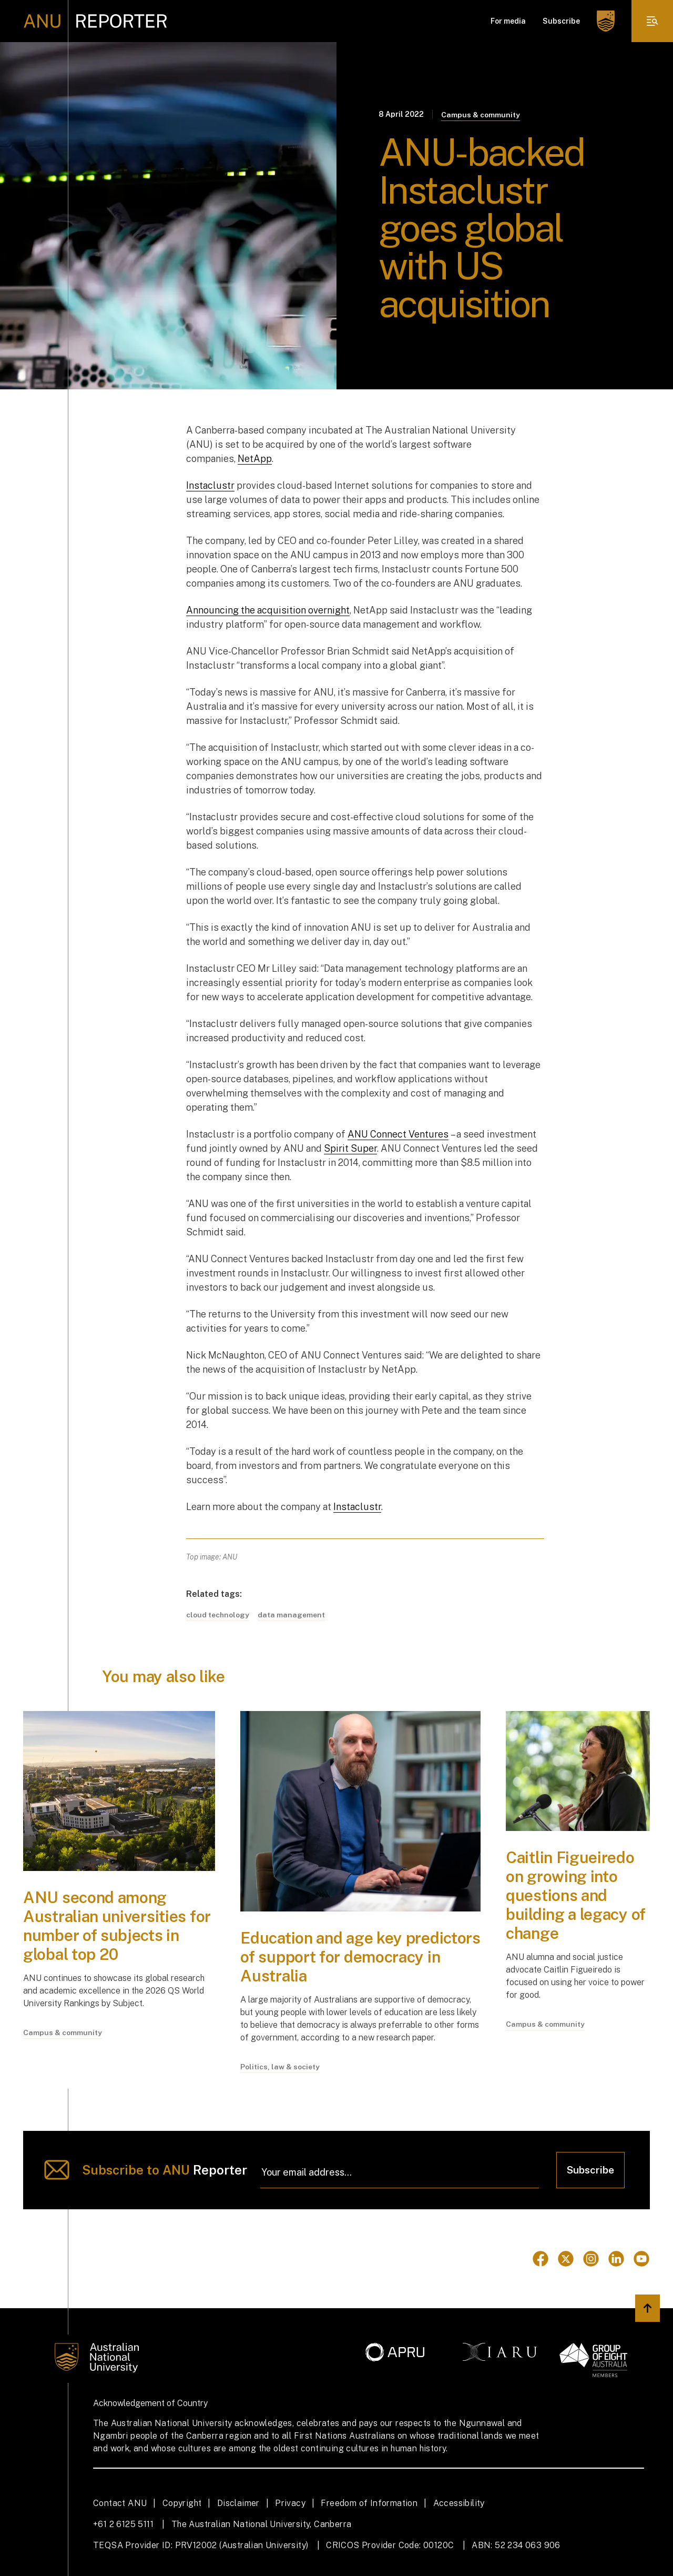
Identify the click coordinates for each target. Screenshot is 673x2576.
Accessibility (459, 2503)
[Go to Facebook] (540, 2258)
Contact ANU (120, 2503)
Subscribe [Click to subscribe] (590, 2170)
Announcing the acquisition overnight (268, 610)
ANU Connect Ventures (398, 1134)
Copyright (182, 2503)
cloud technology (218, 1615)
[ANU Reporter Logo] (95, 21)
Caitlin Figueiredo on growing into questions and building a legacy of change (576, 1895)
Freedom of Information (369, 2503)
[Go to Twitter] (565, 2258)
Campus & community (480, 114)
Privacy (290, 2503)
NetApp (255, 458)
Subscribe (561, 21)
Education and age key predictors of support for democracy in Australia (360, 1956)
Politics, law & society (280, 2066)
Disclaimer (238, 2503)
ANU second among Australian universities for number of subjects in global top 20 (117, 1926)
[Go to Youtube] (641, 2258)
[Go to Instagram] (591, 2258)
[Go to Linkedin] (616, 2258)
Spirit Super (350, 1148)
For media (508, 21)
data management (291, 1615)
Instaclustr (210, 485)
